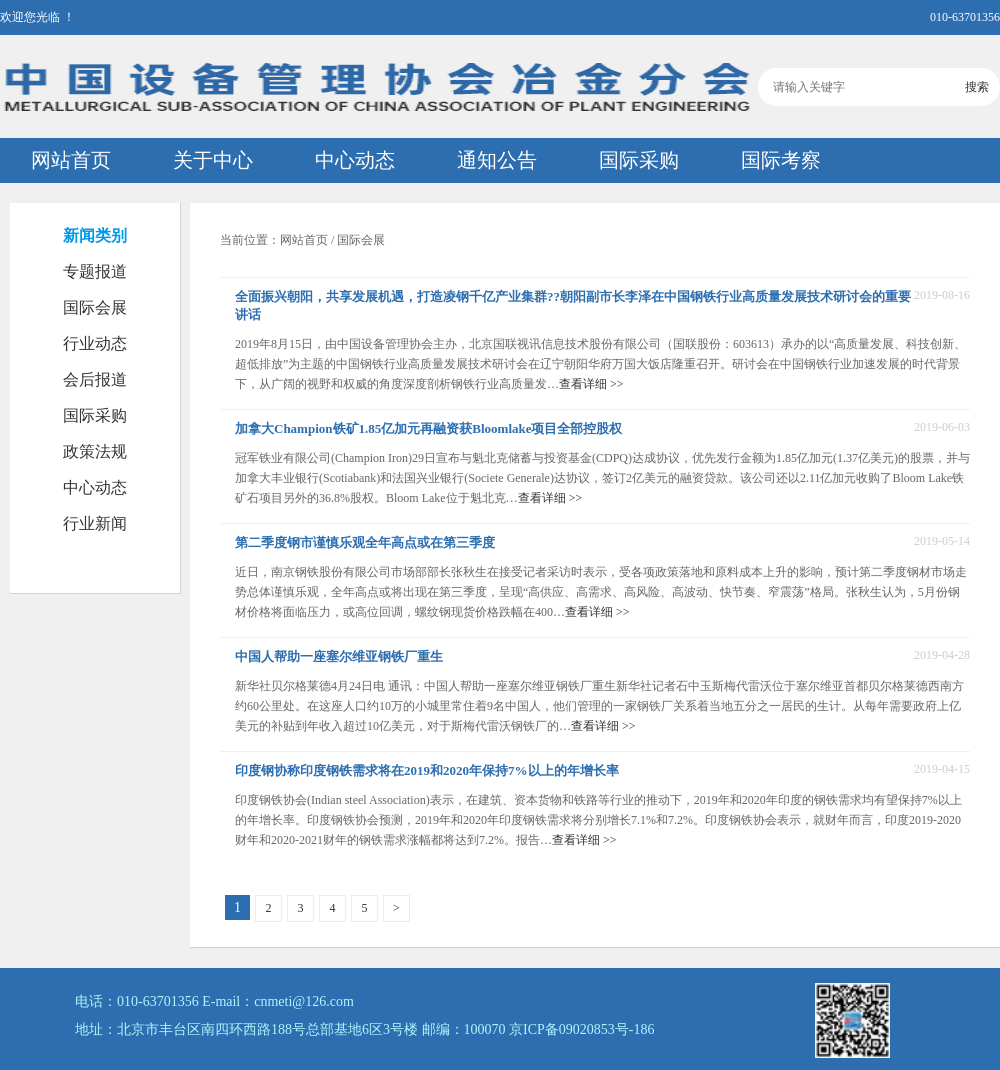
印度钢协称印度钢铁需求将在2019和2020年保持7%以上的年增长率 (427, 770)
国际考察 (781, 160)
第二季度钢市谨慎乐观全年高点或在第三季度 (365, 542)
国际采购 (639, 160)
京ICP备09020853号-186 (581, 1029)
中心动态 (355, 160)
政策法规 (95, 451)
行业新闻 (95, 523)
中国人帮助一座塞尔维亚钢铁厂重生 (339, 656)
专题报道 (95, 271)
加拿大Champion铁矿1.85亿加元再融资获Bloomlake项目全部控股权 (429, 428)
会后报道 (95, 379)
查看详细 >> (591, 384)
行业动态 (95, 343)
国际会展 (95, 307)
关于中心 (213, 160)
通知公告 (497, 160)
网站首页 (71, 160)
